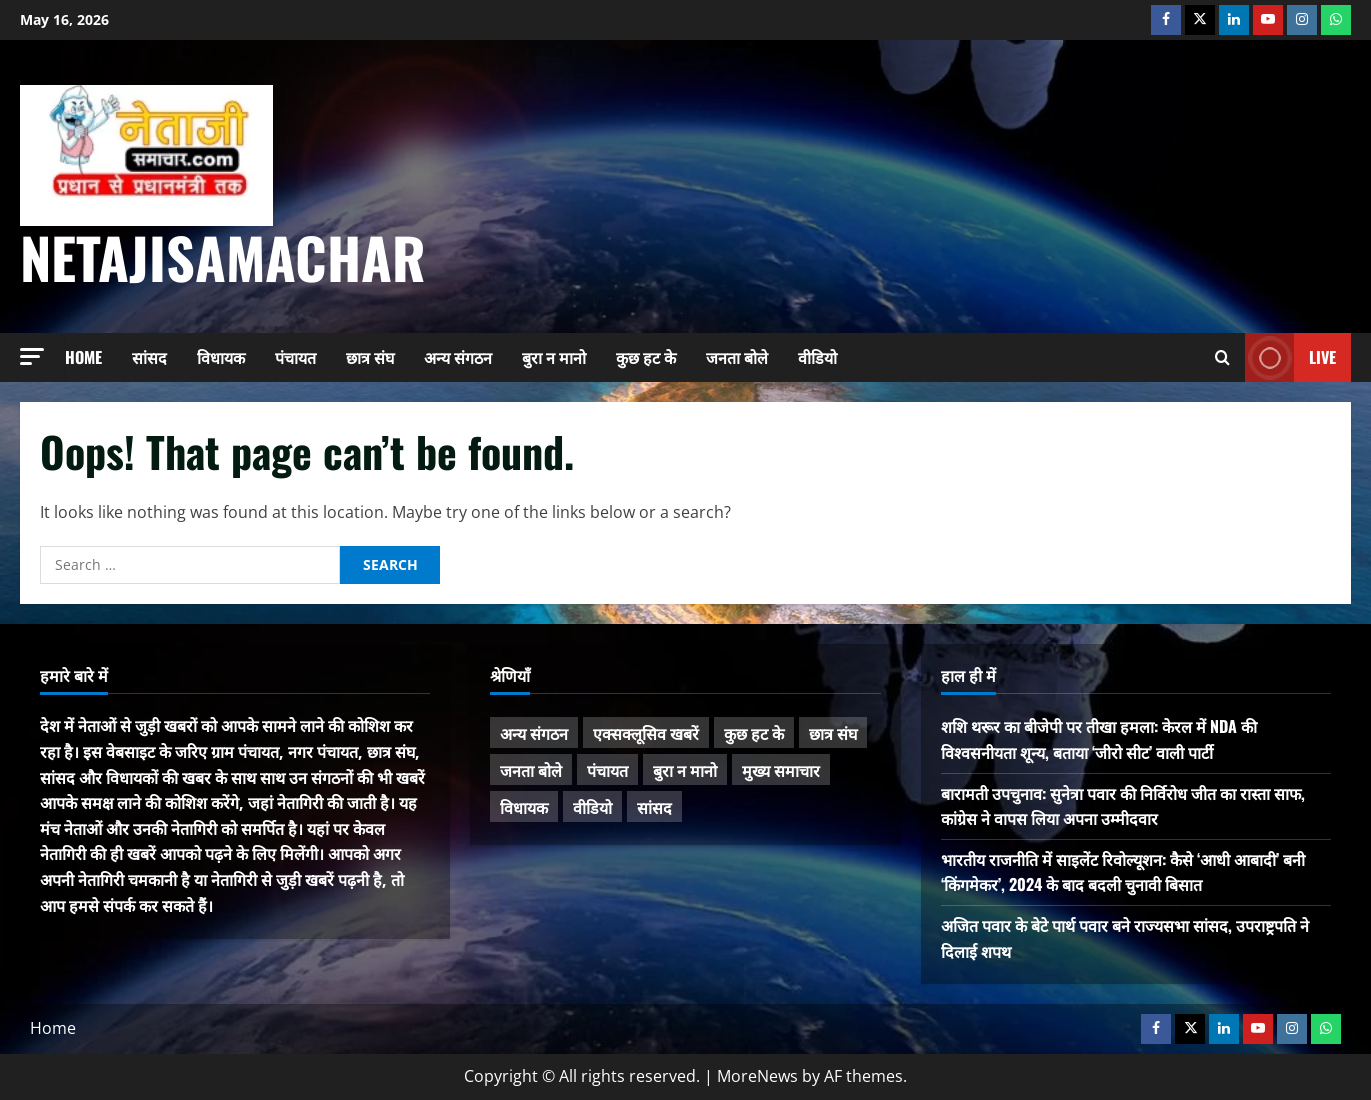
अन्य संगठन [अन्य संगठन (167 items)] (534, 733)
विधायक (221, 357)
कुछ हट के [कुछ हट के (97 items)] (754, 733)
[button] (32, 356)
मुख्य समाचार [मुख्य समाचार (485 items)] (781, 770)
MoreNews (757, 1076)
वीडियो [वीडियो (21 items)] (592, 807)
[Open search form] (1222, 357)
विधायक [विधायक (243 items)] (524, 807)
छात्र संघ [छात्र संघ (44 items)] (833, 733)
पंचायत (295, 357)
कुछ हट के (646, 357)
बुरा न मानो (554, 357)
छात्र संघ (370, 357)
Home (83, 357)
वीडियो (817, 357)
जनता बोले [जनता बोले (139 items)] (531, 770)
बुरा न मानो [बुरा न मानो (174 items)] (685, 770)
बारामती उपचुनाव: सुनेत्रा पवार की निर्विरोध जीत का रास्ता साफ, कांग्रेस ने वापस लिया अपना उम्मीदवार (1123, 806)
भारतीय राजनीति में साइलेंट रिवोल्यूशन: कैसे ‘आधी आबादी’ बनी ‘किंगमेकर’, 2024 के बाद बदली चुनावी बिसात (1123, 872)
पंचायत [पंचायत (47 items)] (607, 770)
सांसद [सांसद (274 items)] (654, 807)
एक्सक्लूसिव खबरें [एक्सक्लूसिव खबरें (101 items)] (646, 733)
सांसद (149, 357)
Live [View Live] (1290, 357)
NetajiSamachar (223, 256)
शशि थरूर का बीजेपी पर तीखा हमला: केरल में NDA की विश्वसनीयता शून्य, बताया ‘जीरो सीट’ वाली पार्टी (1099, 739)
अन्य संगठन (458, 357)
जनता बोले (737, 357)
